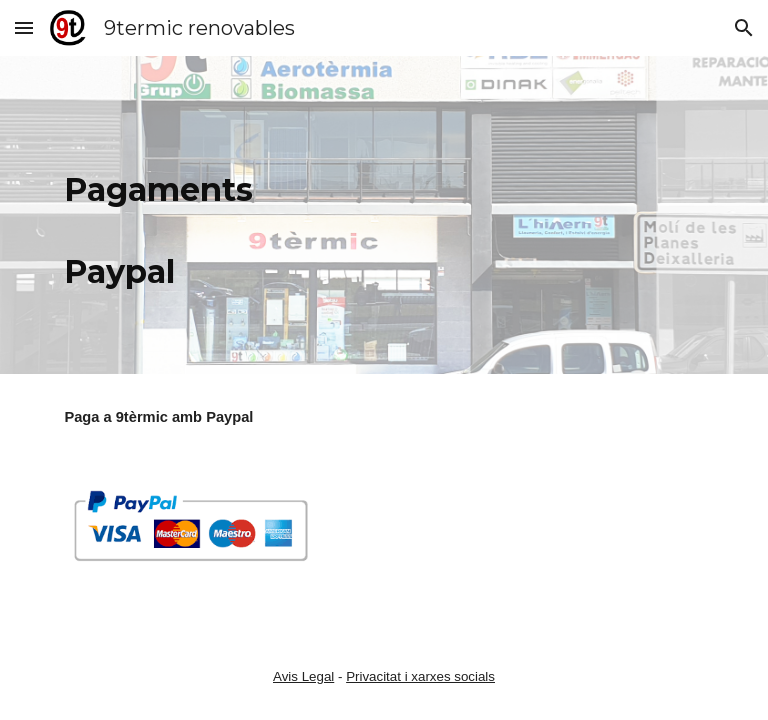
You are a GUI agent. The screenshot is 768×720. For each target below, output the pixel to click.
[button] (24, 27)
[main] (159, 215)
